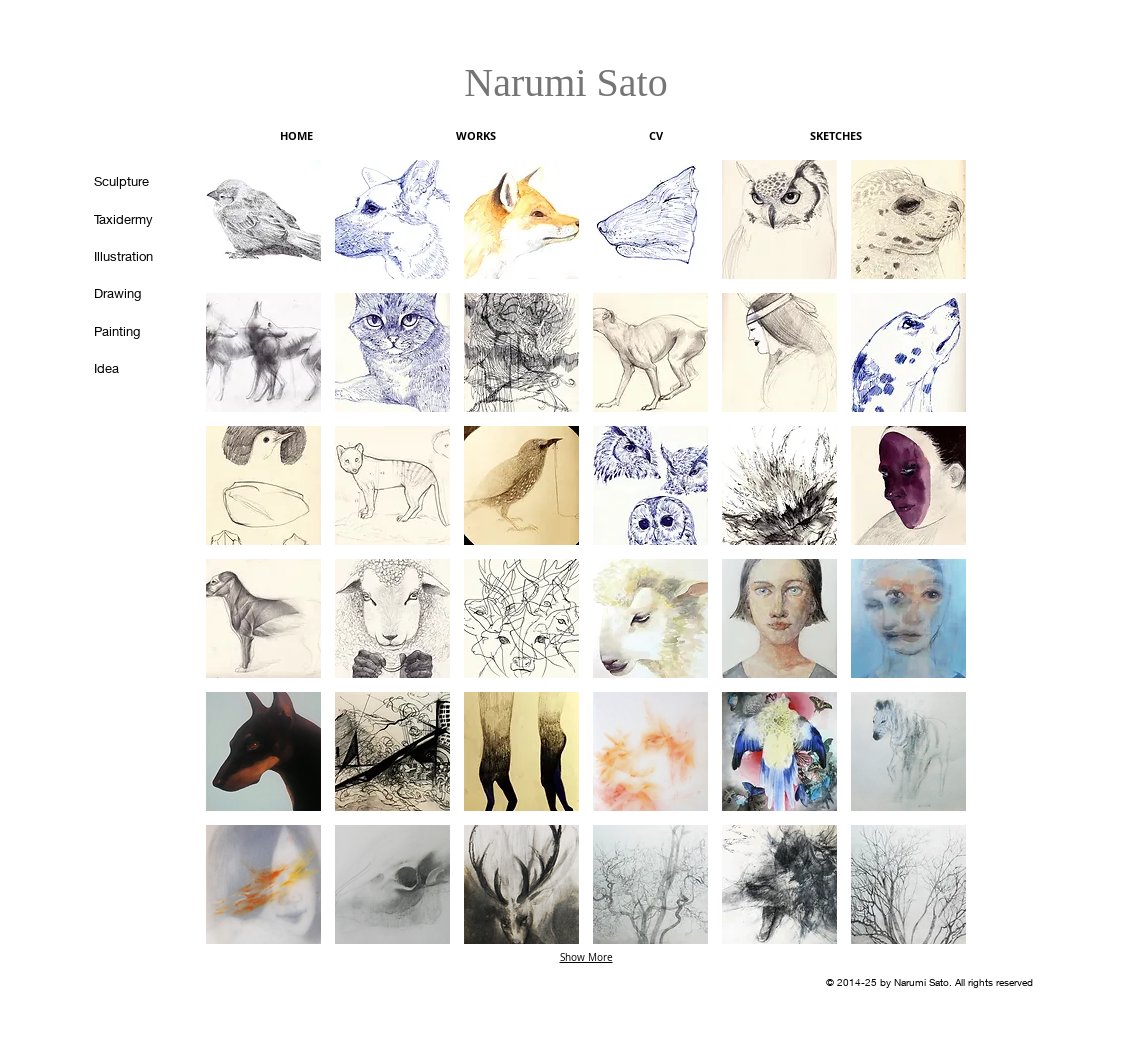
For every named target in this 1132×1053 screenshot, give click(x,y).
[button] (263, 219)
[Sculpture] (134, 181)
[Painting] (134, 331)
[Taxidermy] (134, 219)
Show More (586, 957)
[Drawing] (134, 293)
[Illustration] (134, 256)
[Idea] (134, 368)
